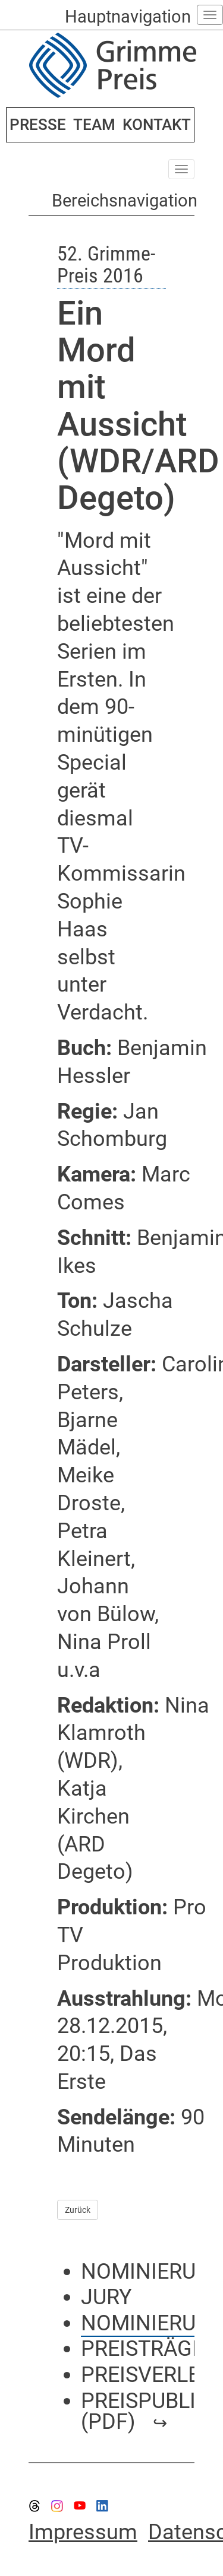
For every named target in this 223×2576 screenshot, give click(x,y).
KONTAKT (157, 125)
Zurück (77, 2210)
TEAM (94, 125)
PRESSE (38, 125)
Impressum (83, 2532)
